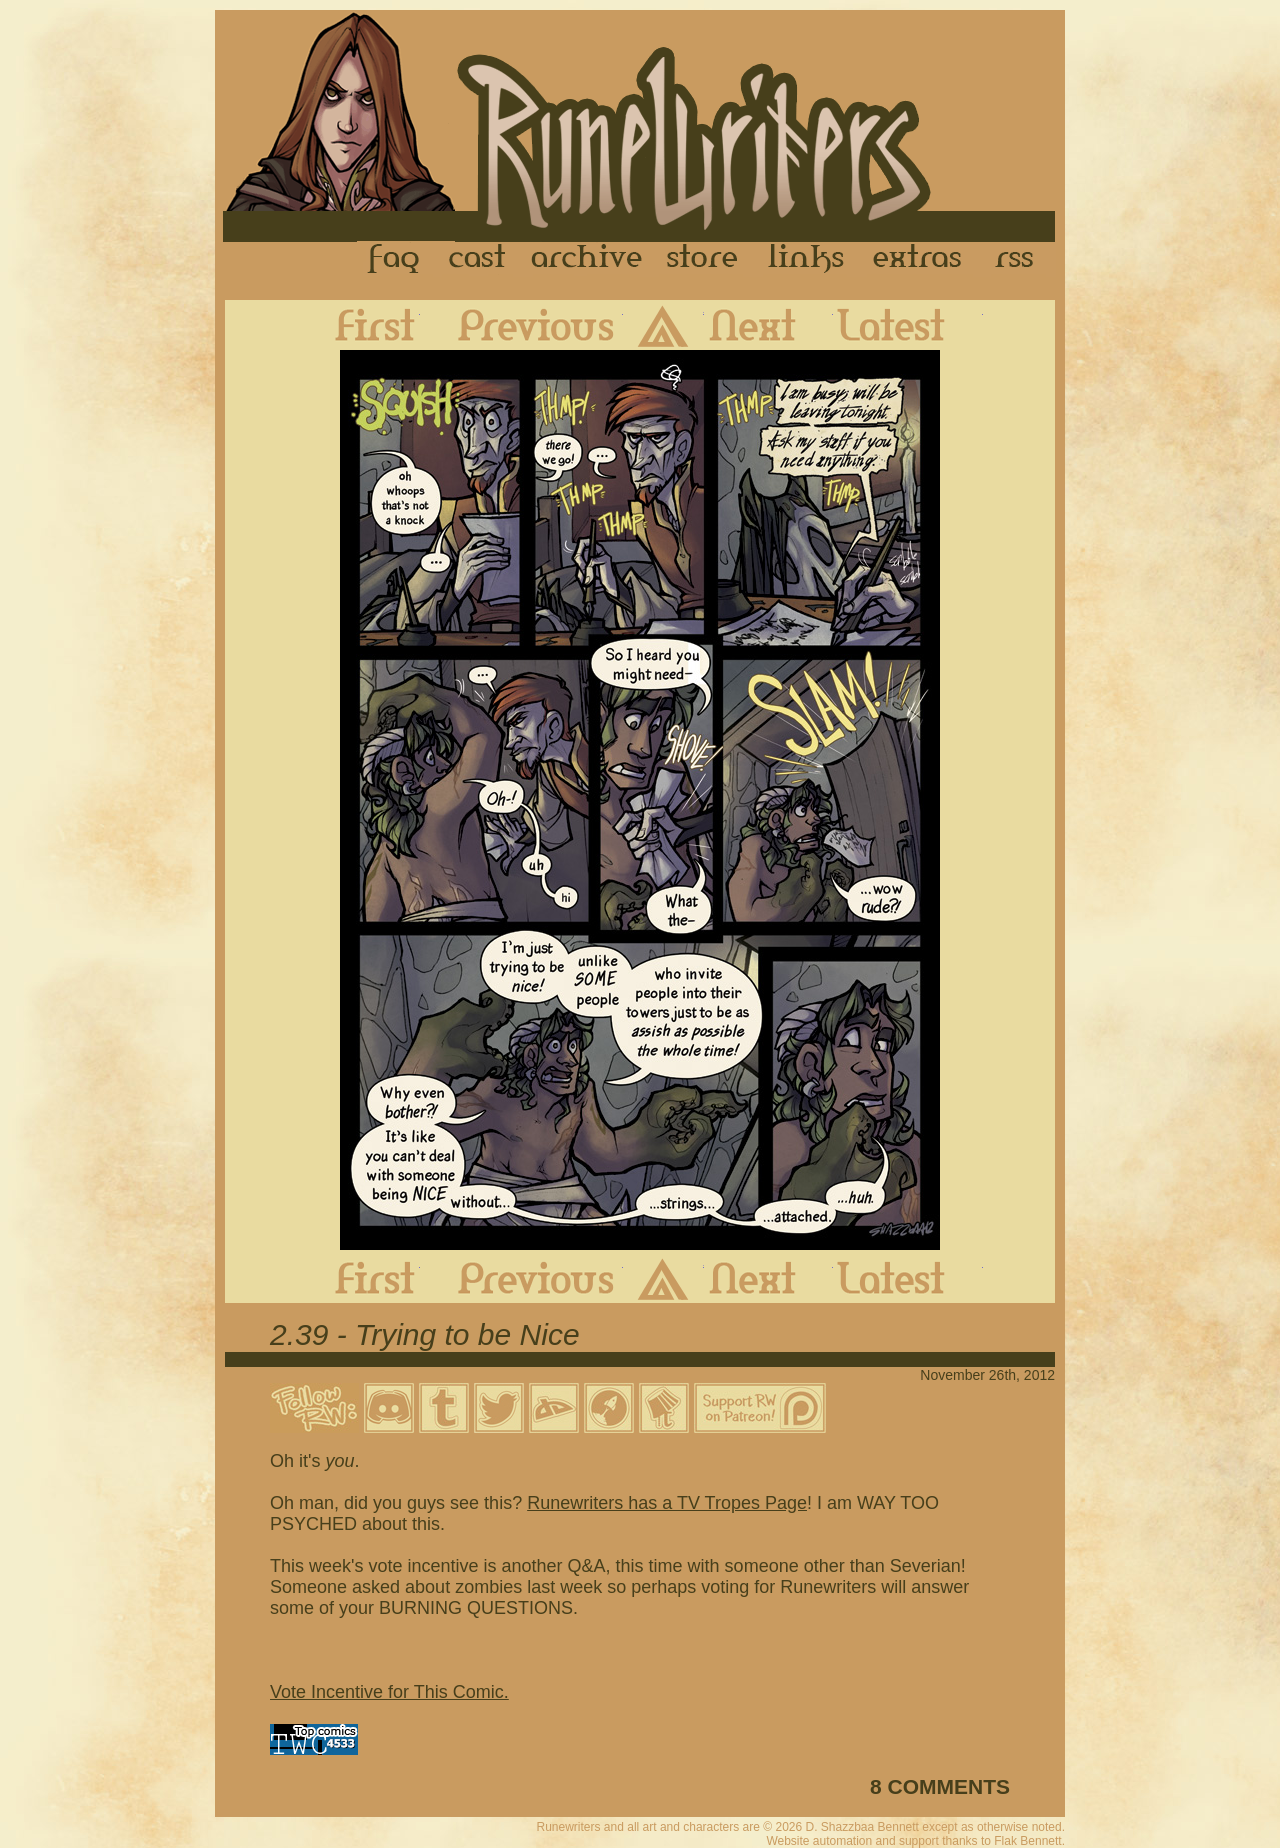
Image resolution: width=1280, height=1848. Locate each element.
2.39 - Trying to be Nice (425, 1334)
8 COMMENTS (940, 1786)
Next (768, 325)
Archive (587, 259)
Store (702, 259)
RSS (1020, 259)
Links (806, 259)
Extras (921, 259)
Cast (478, 259)
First (359, 325)
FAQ (395, 259)
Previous (521, 325)
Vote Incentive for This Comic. (389, 1692)
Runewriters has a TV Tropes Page (667, 1503)
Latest (908, 325)
